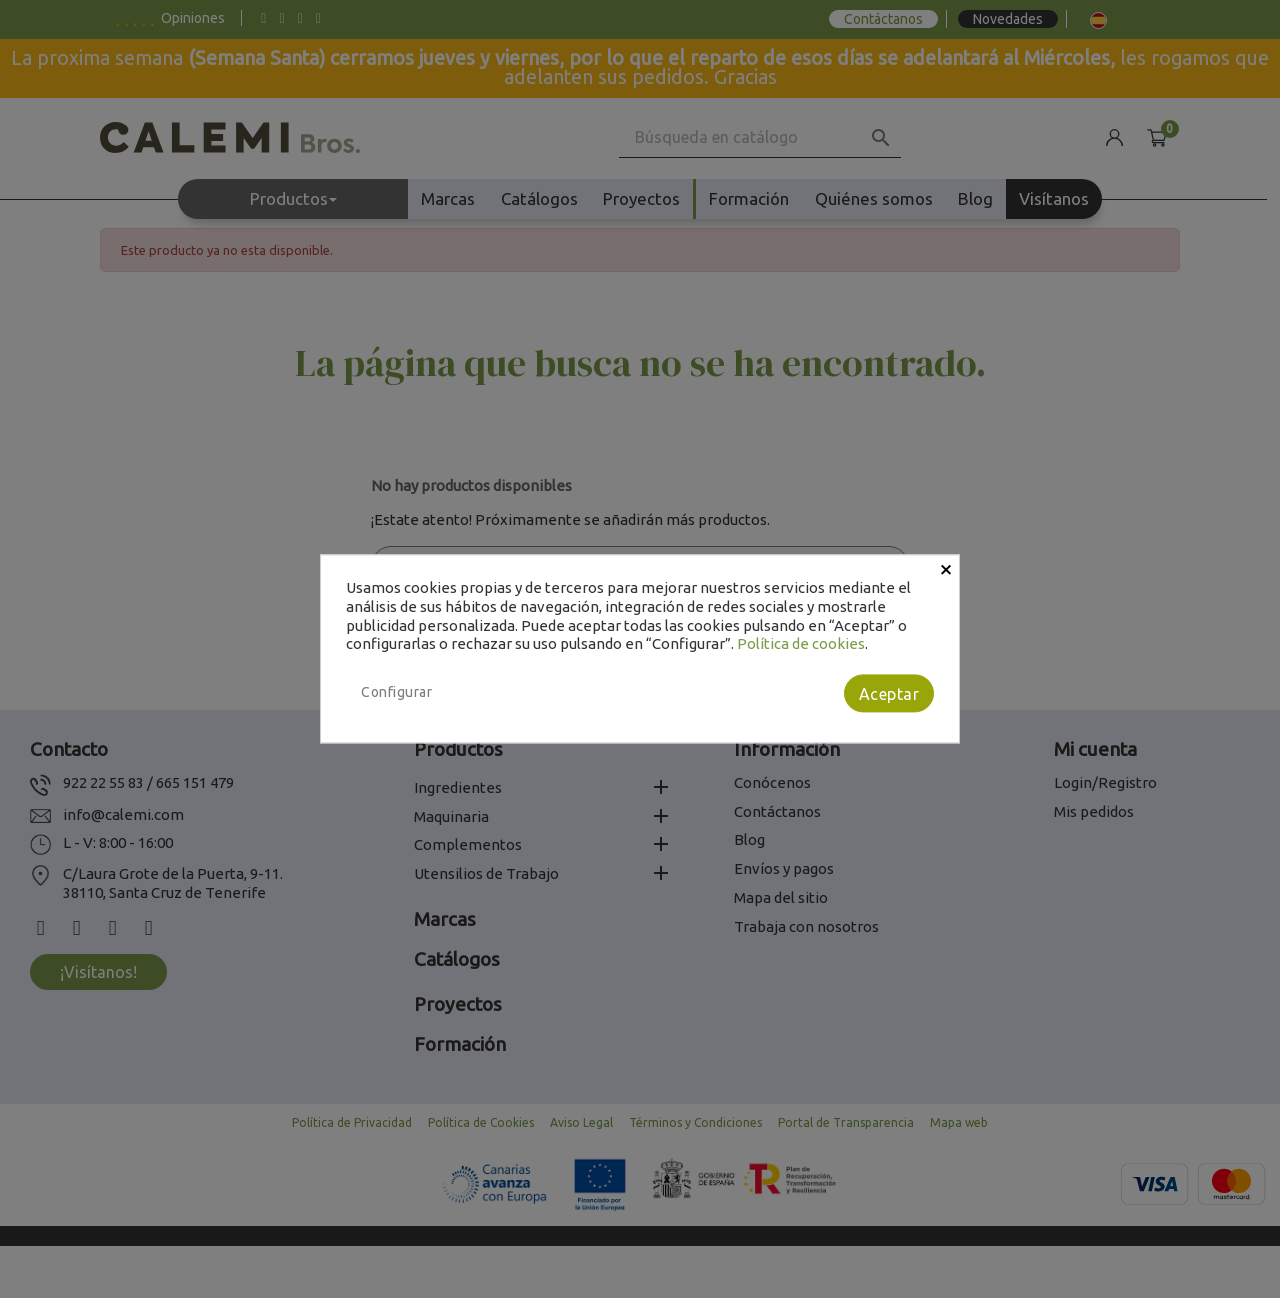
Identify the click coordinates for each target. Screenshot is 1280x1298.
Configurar (396, 692)
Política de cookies (801, 644)
